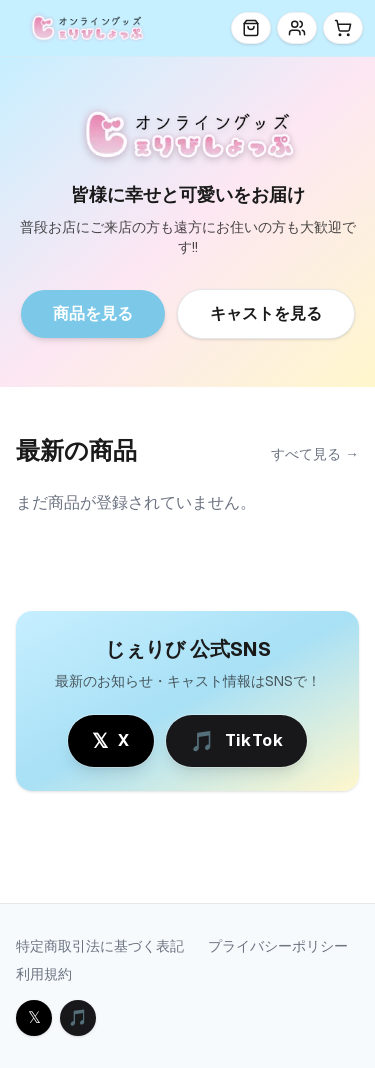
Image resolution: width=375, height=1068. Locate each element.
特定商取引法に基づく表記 (100, 946)
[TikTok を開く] (78, 1018)
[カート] (343, 28)
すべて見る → (315, 454)
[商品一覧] (251, 28)
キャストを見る (266, 313)
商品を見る (93, 313)
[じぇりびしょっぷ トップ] (87, 28)
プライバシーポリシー (278, 946)
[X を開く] (34, 1018)
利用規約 (44, 974)
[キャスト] (297, 28)
